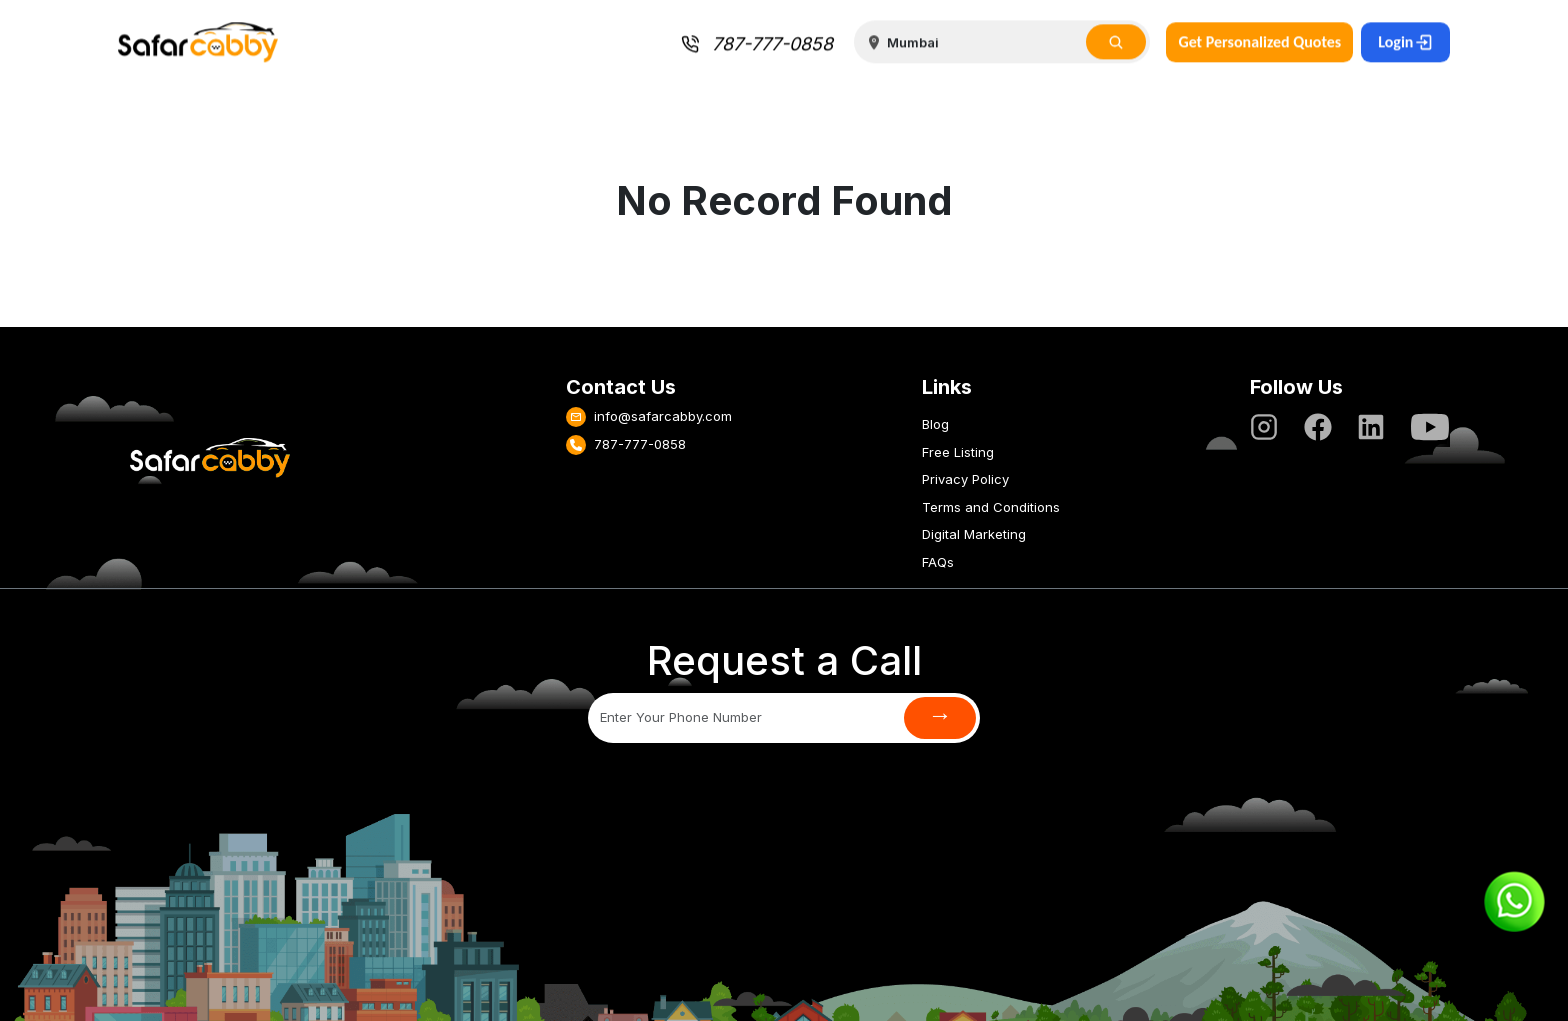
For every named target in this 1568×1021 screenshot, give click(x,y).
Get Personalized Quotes (1259, 41)
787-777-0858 (757, 44)
